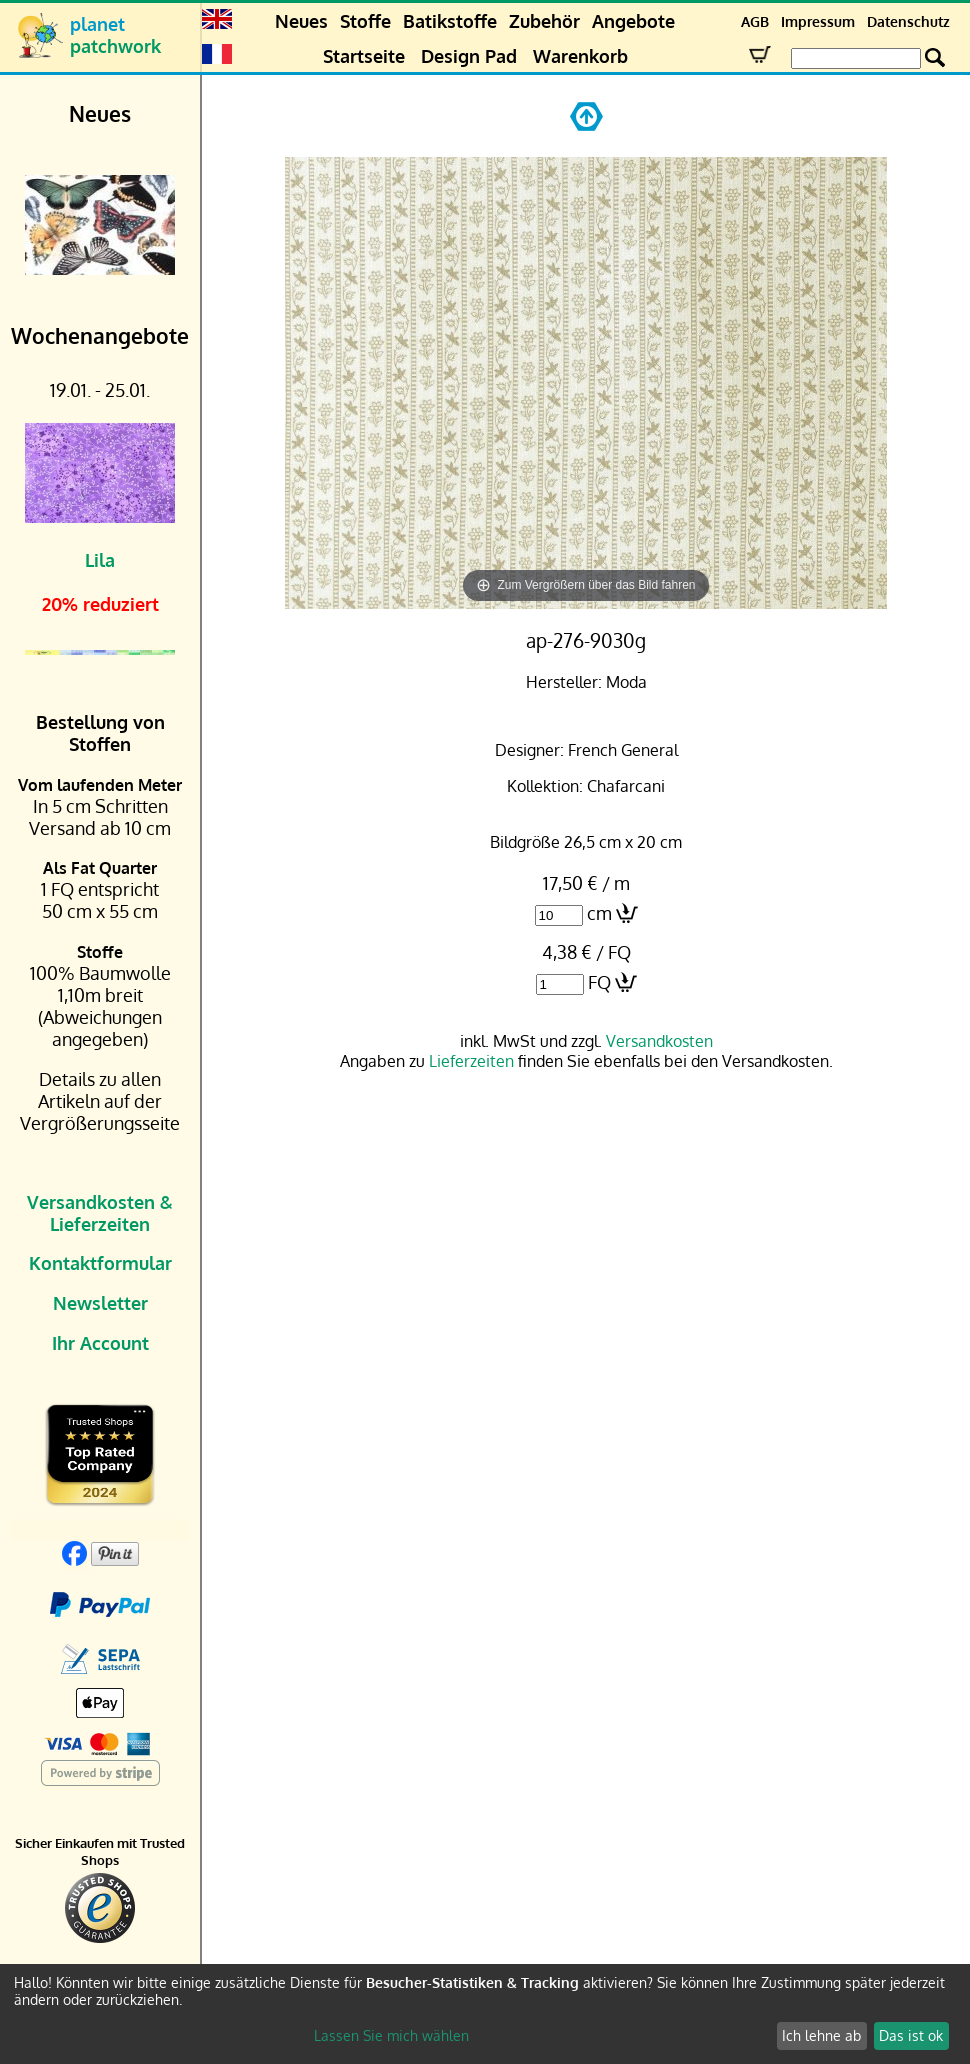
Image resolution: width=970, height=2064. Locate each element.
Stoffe (365, 21)
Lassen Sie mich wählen (391, 2035)
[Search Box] (856, 58)
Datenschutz (908, 21)
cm (599, 913)
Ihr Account (100, 1343)
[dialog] (485, 2014)
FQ (599, 982)
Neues (301, 21)
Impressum (818, 21)
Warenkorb (580, 56)
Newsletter (100, 1303)
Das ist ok (911, 2035)
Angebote (633, 21)
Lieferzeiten (471, 1061)
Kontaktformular (100, 1263)
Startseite (364, 56)
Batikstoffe (450, 21)
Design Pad (469, 56)
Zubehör (544, 21)
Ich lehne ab (821, 2035)
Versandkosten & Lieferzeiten (100, 1213)
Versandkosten (659, 1041)
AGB (755, 21)
